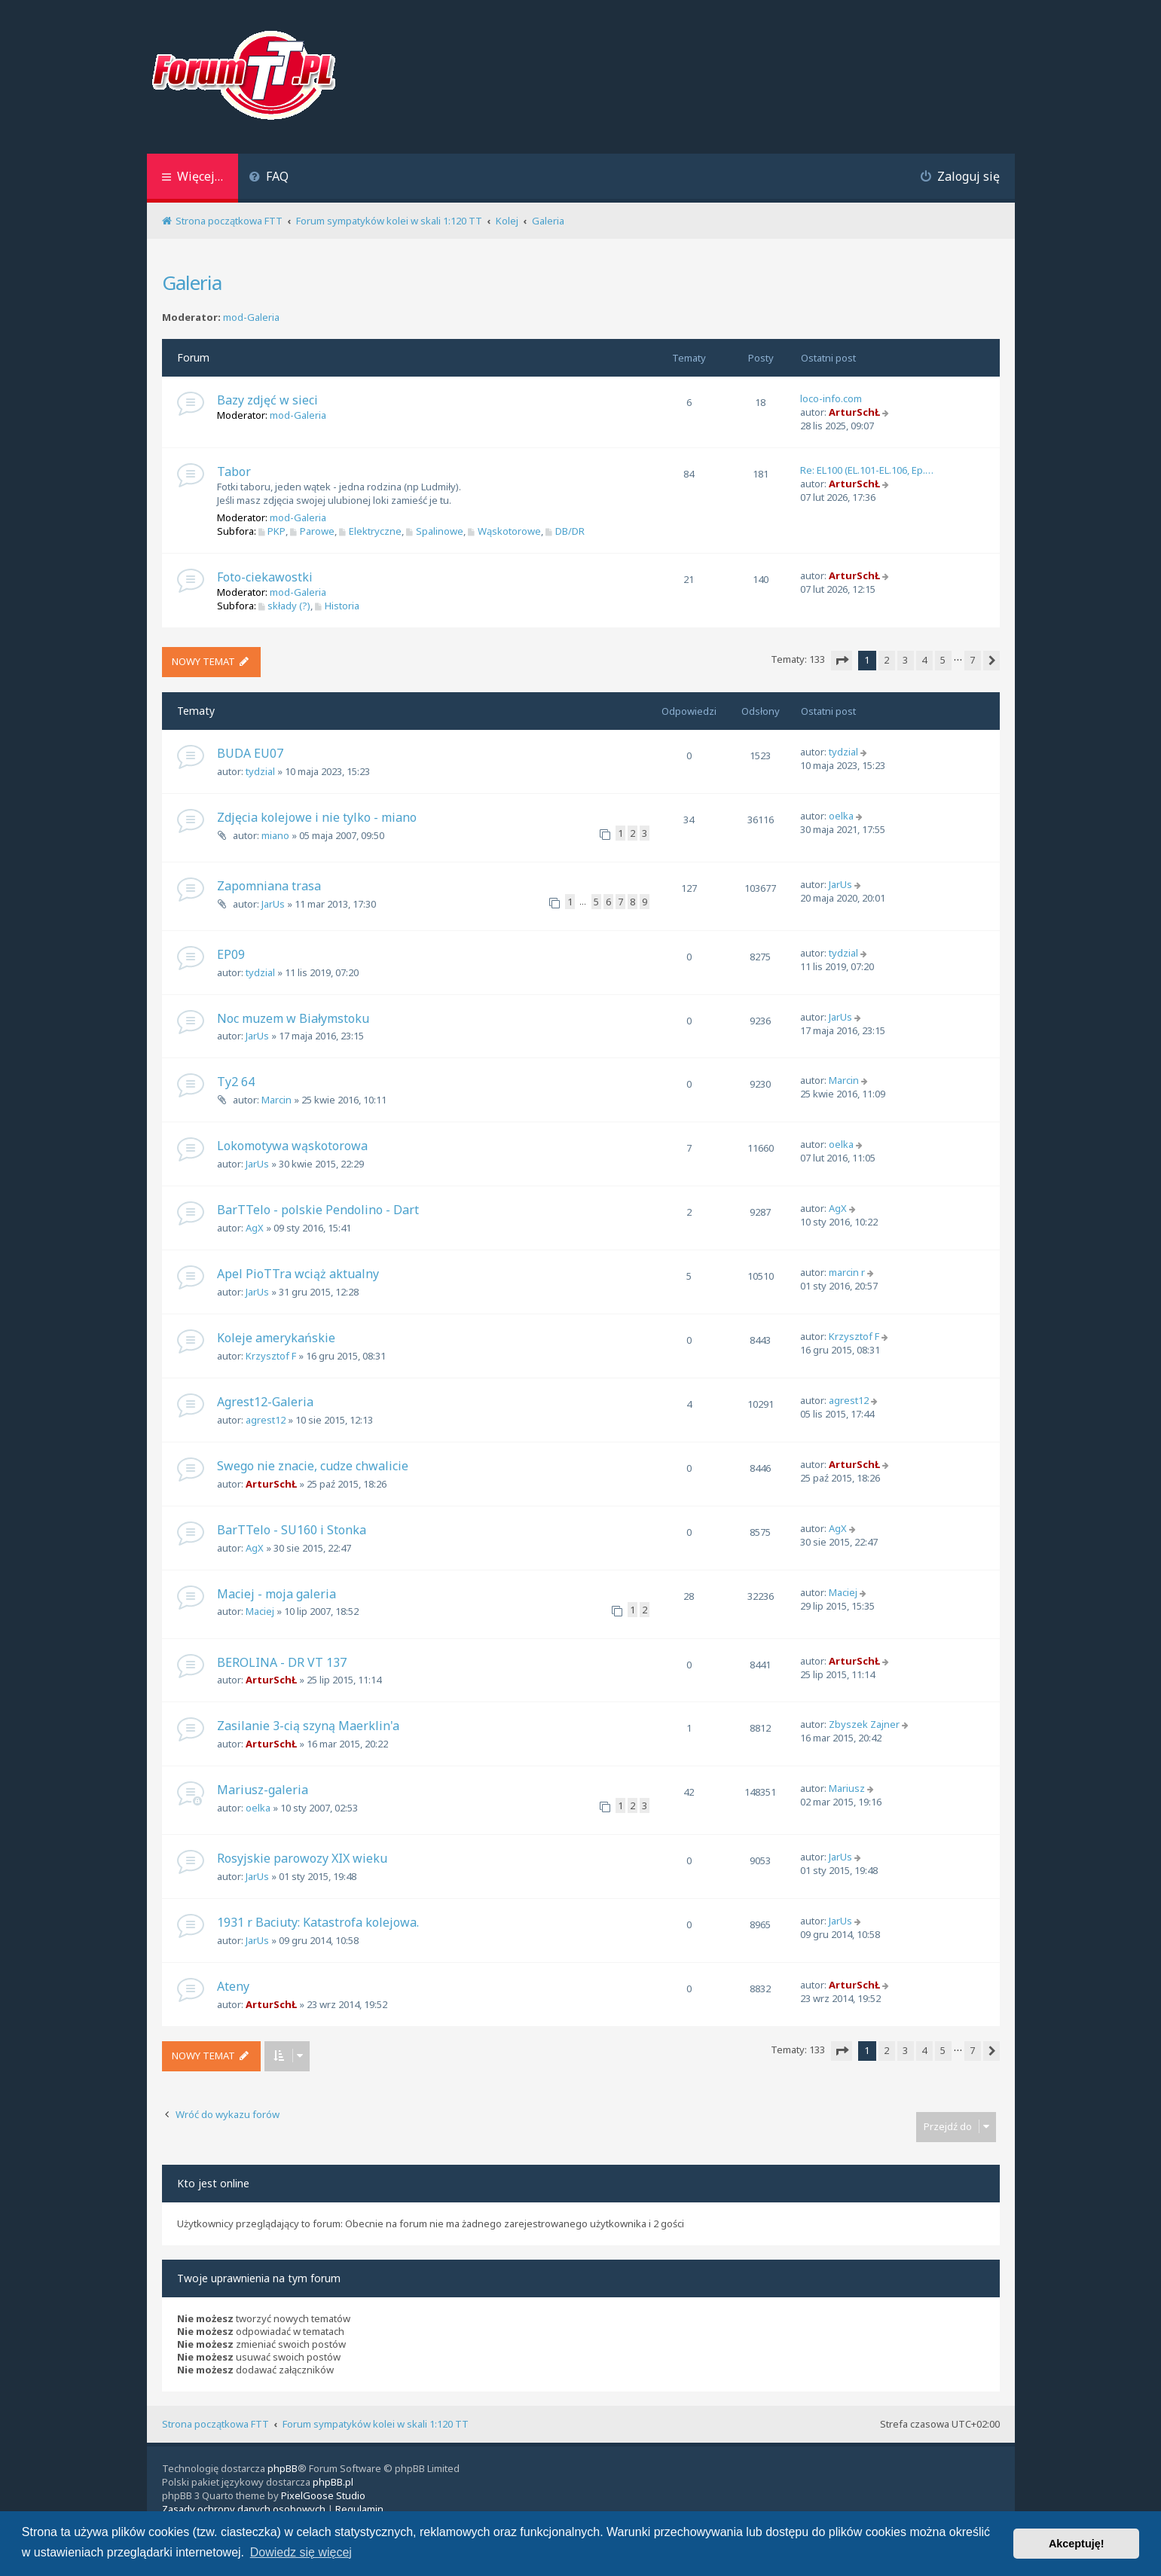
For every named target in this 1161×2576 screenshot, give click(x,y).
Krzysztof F (271, 1356)
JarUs (273, 904)
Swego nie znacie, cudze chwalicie (312, 1465)
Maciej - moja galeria (276, 1594)
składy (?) (284, 605)
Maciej (260, 1611)
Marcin (276, 1099)
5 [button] (943, 660)
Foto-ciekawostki (265, 577)
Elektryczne (370, 531)
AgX (255, 1228)
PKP (272, 531)
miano (275, 835)
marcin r (847, 1272)
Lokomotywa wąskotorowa (292, 1145)
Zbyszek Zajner (864, 1724)
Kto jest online (213, 2183)
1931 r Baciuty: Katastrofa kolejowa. (318, 1922)
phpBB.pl (333, 2482)
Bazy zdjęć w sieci (267, 400)
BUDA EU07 (250, 753)
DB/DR (565, 531)
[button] (841, 660)
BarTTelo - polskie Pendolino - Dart (318, 1209)
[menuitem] (269, 178)
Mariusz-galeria (262, 1789)
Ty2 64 (236, 1081)
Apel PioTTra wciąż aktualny (298, 1273)
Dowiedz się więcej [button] (301, 2552)
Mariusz (847, 1788)
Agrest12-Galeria (265, 1401)
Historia (337, 605)
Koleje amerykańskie (276, 1337)
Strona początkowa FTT (215, 2424)
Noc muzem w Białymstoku (293, 1018)
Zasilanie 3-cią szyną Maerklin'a (308, 1725)
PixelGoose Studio (323, 2495)
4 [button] (924, 660)
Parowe (312, 531)
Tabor (234, 471)
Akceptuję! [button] (1076, 2544)
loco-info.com (831, 398)
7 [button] (972, 660)
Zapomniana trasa (269, 885)
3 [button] (905, 660)
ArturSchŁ (854, 412)
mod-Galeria (251, 317)
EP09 (231, 954)
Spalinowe (434, 531)
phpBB (282, 2468)
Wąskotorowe (504, 531)
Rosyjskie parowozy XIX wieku (302, 1858)
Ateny (233, 1986)
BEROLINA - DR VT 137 (282, 1662)
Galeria (192, 282)
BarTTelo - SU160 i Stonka (291, 1529)
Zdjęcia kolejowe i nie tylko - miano (317, 817)
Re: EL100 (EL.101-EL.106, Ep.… (866, 470)
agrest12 (266, 1420)
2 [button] (886, 660)
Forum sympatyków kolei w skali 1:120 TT (376, 2424)
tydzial (260, 771)
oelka (841, 816)
